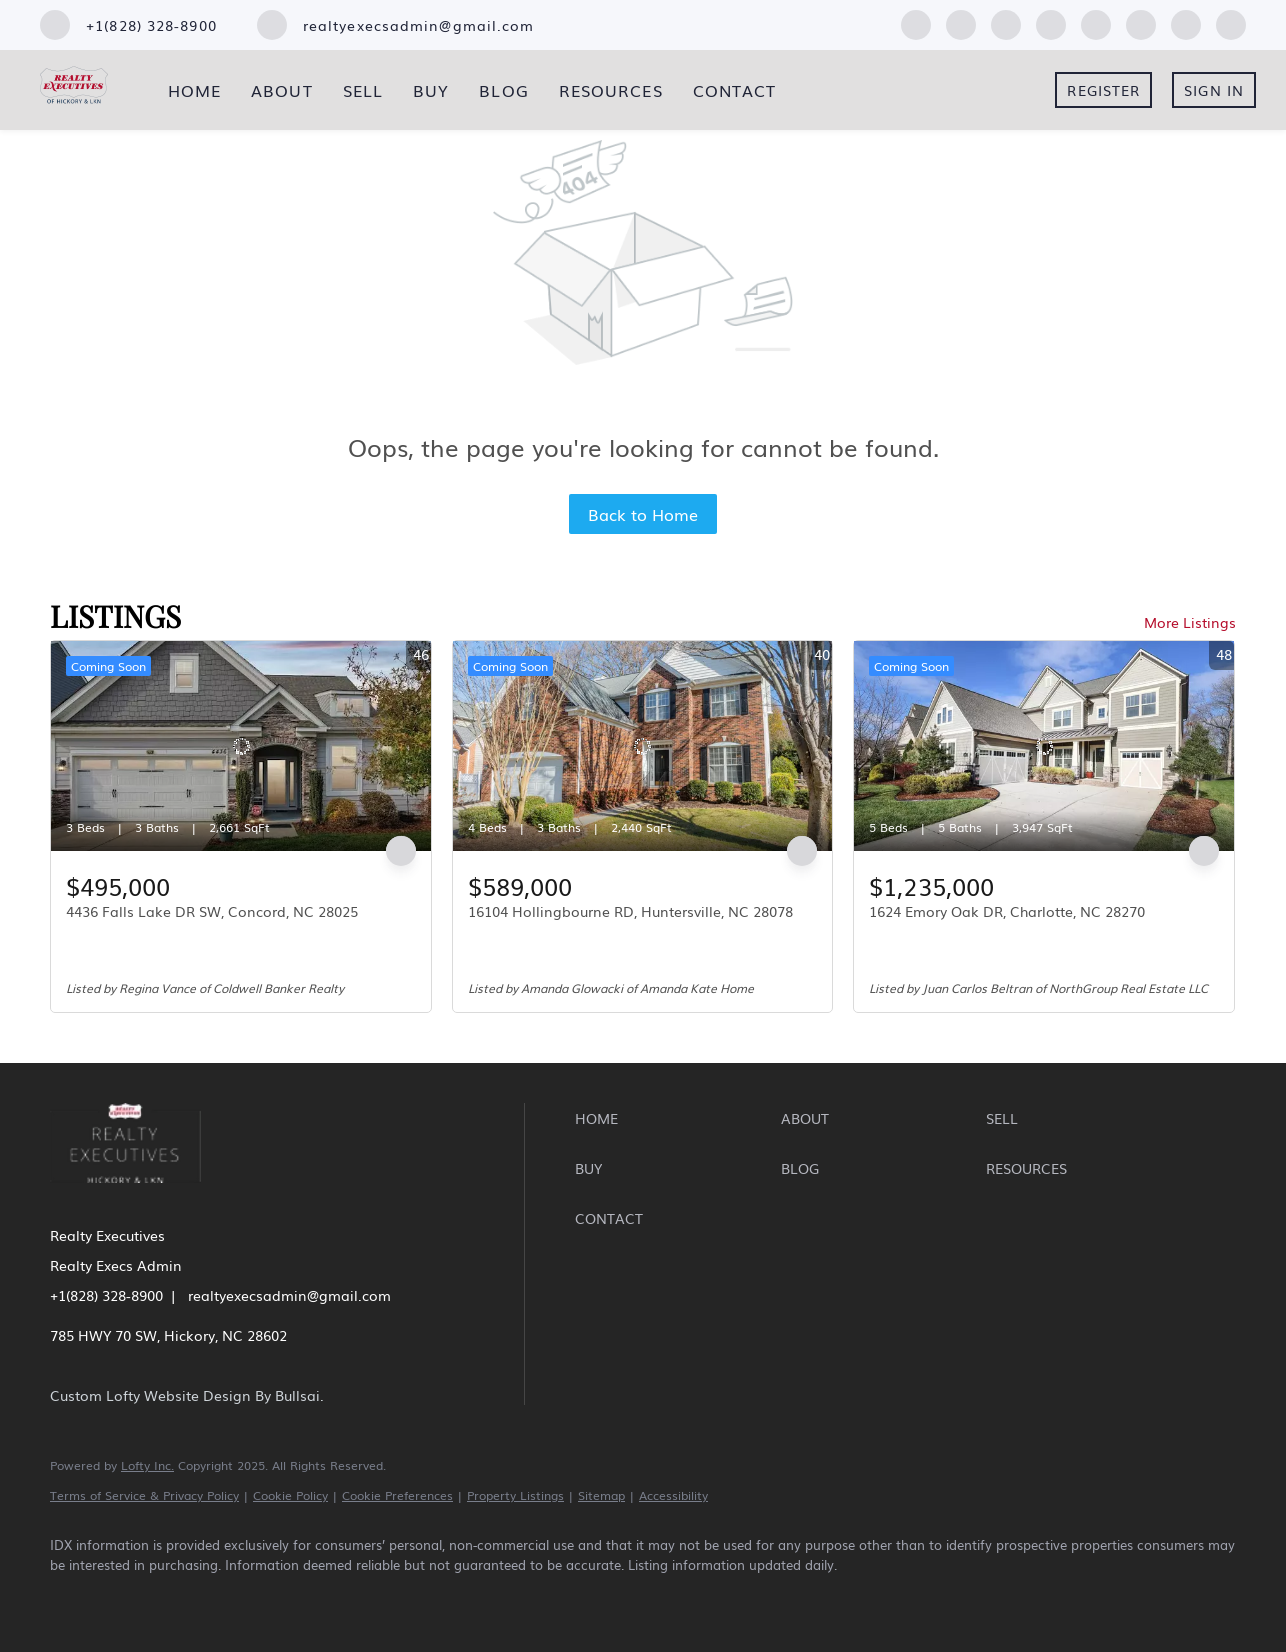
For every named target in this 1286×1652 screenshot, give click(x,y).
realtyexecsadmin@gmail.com (289, 1295)
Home (194, 90)
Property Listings (515, 1495)
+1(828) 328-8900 (106, 1295)
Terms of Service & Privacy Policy (144, 1495)
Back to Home (643, 514)
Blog (503, 90)
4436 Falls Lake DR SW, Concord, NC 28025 (212, 911)
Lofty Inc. (147, 1465)
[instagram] (1096, 22)
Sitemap (601, 1495)
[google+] (1231, 22)
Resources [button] (611, 90)
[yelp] (1051, 22)
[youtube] (1141, 22)
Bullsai (297, 1395)
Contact (735, 90)
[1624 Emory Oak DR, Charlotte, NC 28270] (1044, 746)
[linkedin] (961, 22)
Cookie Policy (290, 1495)
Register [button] (1103, 90)
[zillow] (1006, 22)
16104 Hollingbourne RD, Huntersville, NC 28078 (630, 911)
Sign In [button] (1214, 90)
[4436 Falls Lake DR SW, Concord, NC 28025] (241, 746)
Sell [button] (363, 90)
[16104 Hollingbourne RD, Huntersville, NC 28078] (643, 746)
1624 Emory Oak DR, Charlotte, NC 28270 (1007, 911)
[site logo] (140, 1195)
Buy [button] (431, 90)
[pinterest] (1186, 22)
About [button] (282, 90)
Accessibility (673, 1495)
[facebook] (916, 22)
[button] (672, 1118)
